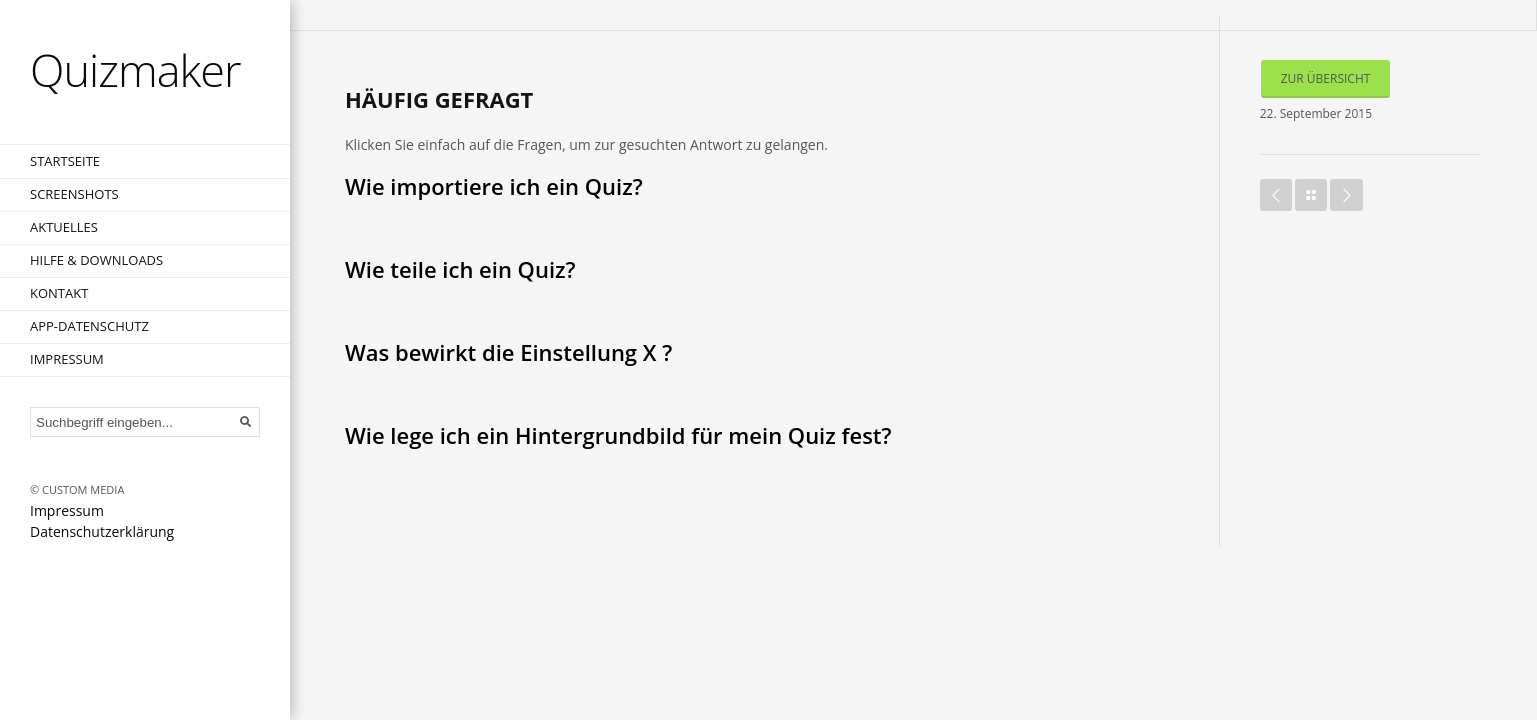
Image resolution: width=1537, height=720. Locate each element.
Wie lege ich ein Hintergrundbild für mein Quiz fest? (618, 435)
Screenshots (74, 194)
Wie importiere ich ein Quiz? (494, 186)
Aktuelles (64, 227)
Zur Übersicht (1326, 78)
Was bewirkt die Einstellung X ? (508, 352)
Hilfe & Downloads (96, 260)
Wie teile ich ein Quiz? (460, 269)
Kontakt (59, 293)
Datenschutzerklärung (102, 531)
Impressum (67, 359)
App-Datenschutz (89, 326)
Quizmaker (135, 69)
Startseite (65, 161)
